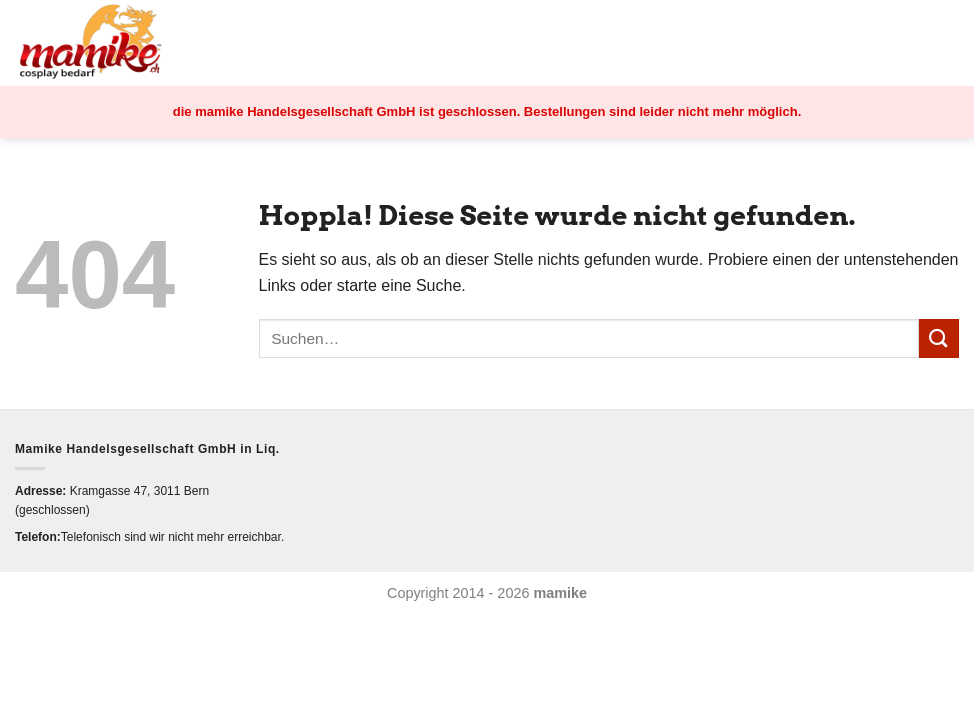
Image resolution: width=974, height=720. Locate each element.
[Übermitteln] (939, 338)
